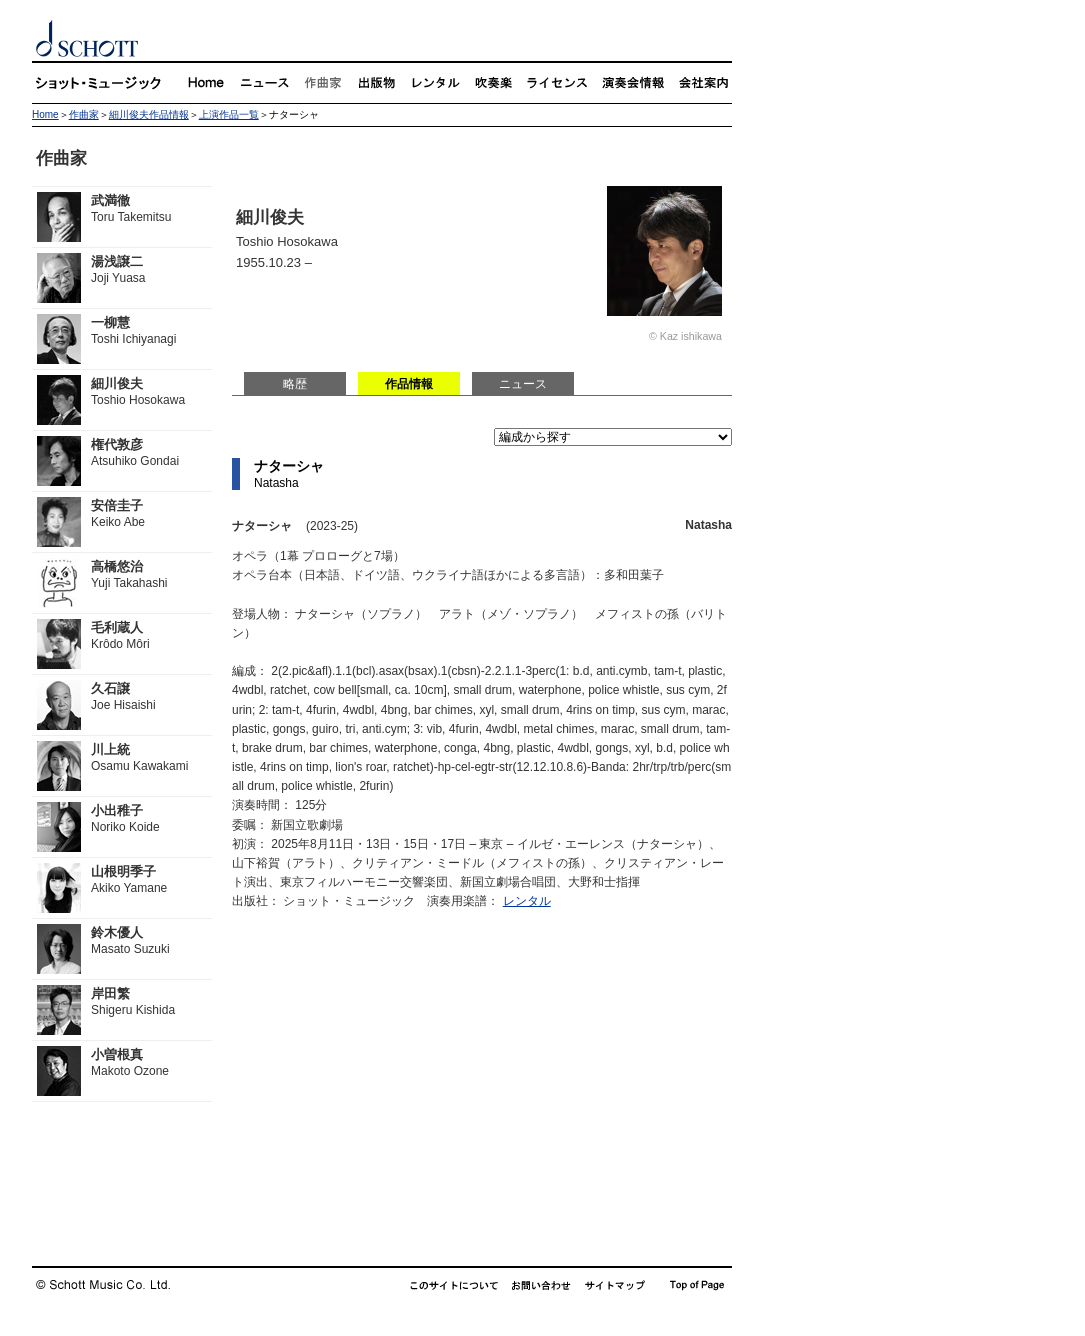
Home (45, 114)
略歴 (295, 384)
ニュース (523, 384)
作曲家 (84, 114)
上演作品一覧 (229, 114)
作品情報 (409, 384)
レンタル (527, 901)
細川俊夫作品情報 (149, 114)
